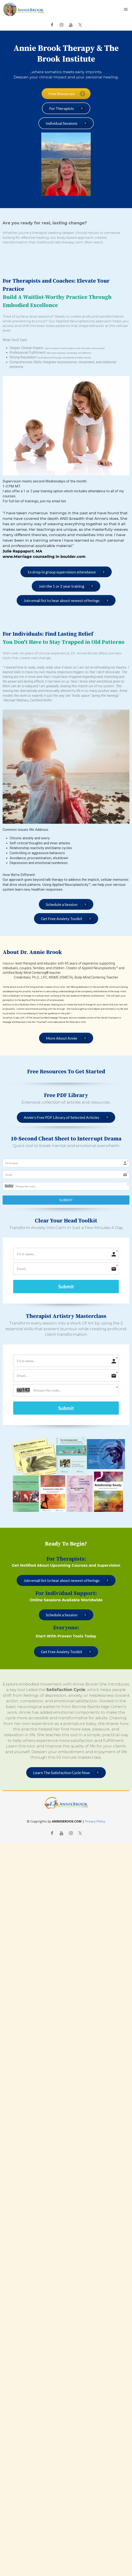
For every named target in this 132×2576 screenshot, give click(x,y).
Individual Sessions (67, 123)
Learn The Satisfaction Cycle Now (67, 1772)
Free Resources (67, 93)
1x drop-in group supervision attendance (67, 572)
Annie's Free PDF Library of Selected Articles (67, 1117)
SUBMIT (66, 1200)
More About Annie (67, 1038)
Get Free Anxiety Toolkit (67, 918)
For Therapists (67, 108)
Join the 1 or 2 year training (67, 586)
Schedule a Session (67, 904)
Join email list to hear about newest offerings (67, 600)
